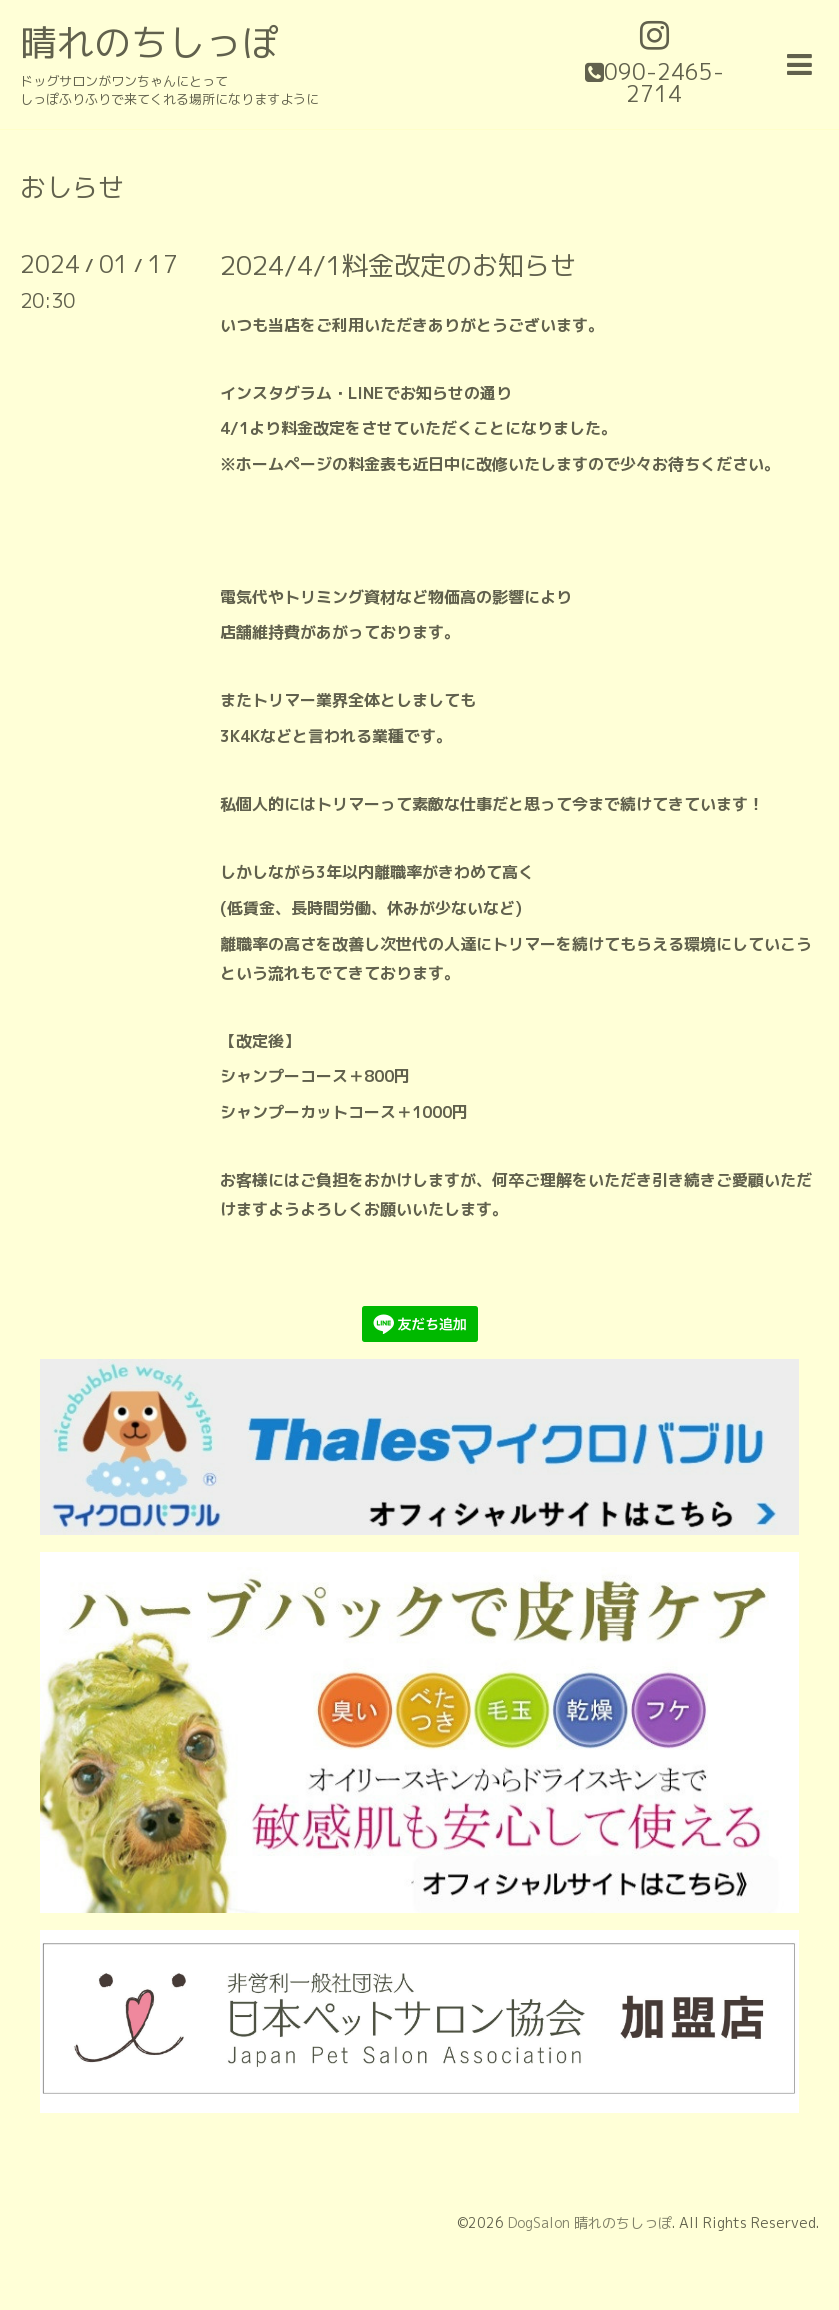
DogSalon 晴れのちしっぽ (590, 2222)
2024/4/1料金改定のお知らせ (398, 265)
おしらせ (72, 187)
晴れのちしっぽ (149, 42)
